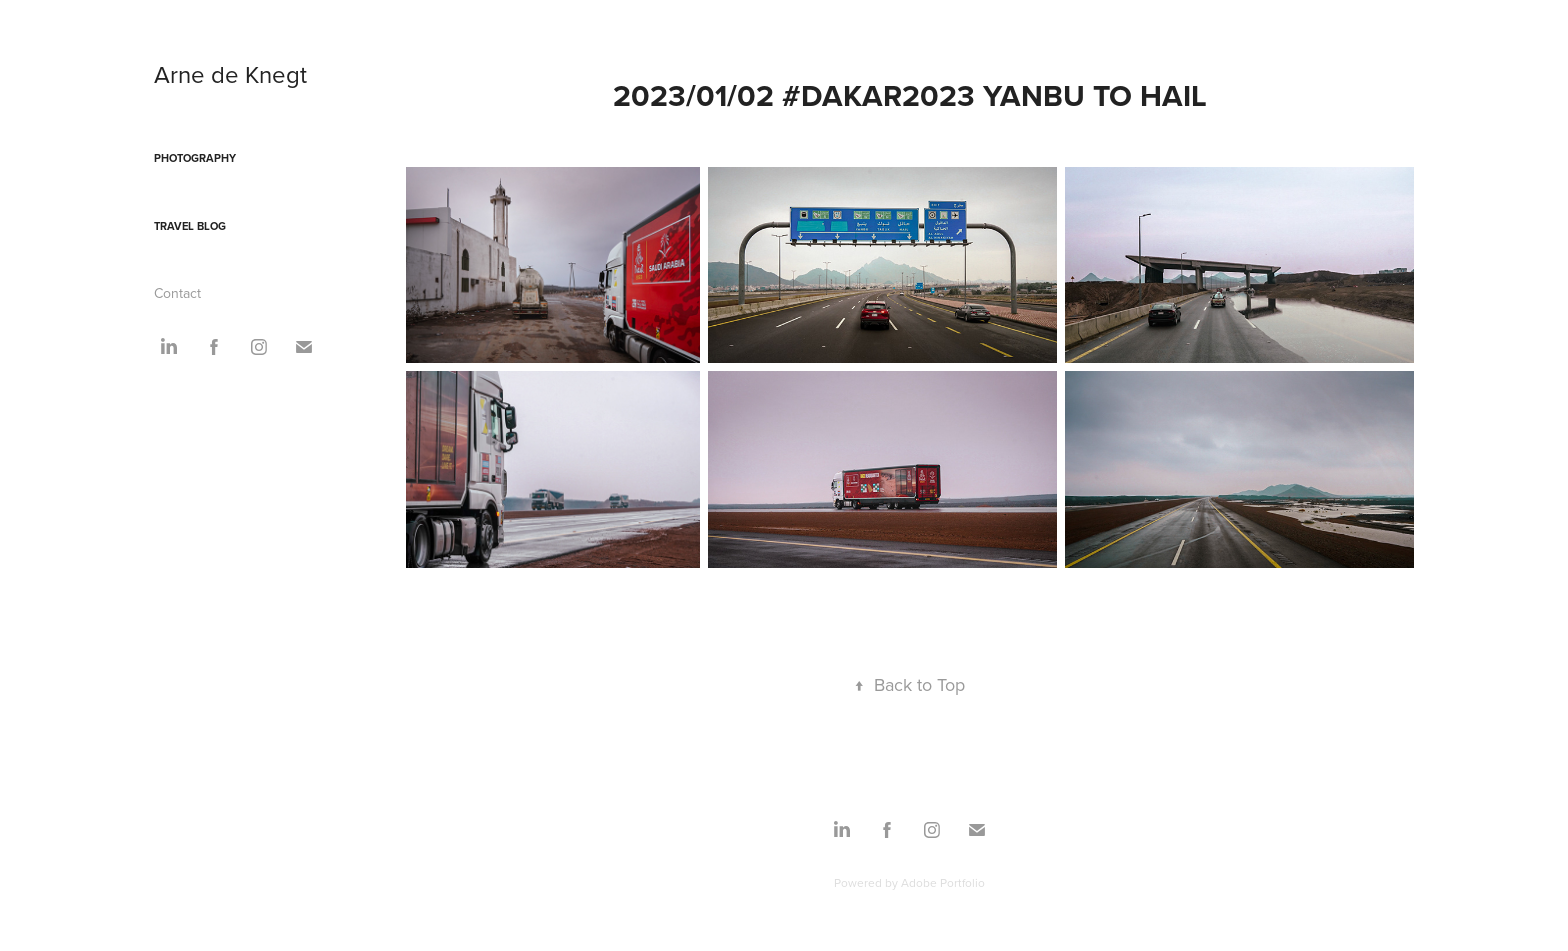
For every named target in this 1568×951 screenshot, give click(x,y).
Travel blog (190, 226)
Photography (195, 158)
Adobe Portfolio (943, 882)
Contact (177, 293)
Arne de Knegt (230, 74)
